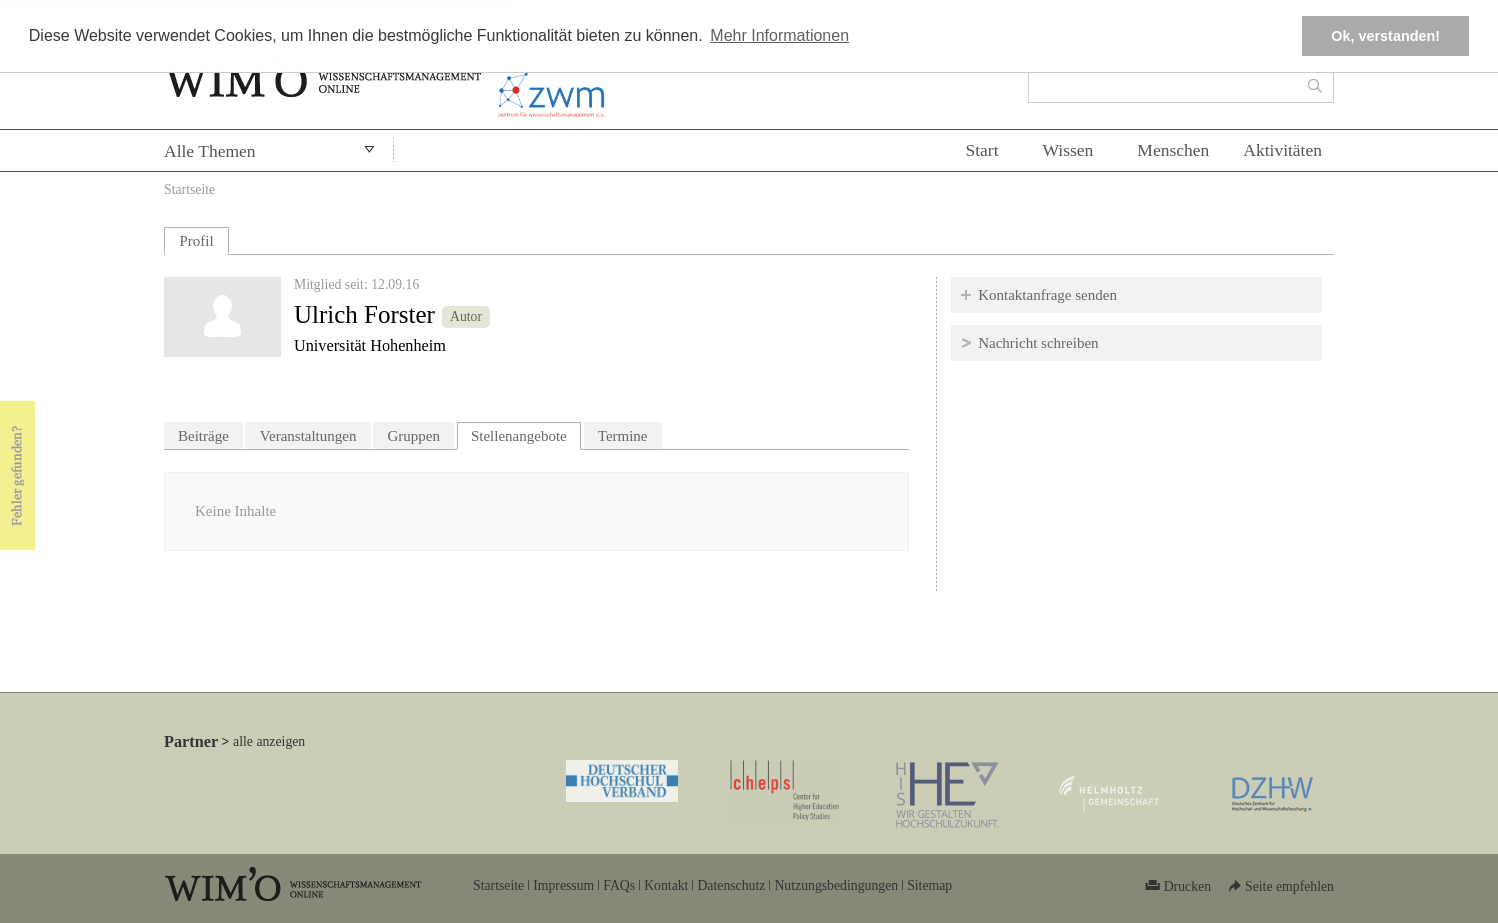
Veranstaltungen (308, 436)
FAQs (619, 885)
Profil (196, 241)
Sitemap (929, 885)
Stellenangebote (526, 433)
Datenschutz (731, 885)
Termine (623, 436)
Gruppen (413, 436)
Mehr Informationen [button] (779, 35)
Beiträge (203, 436)
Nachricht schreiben (1038, 343)
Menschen (1173, 150)
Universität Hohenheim (370, 346)
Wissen (1068, 150)
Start (981, 150)
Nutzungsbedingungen (836, 885)
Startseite (189, 189)
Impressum (563, 885)
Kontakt (666, 885)
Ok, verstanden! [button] (1385, 36)
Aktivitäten (1282, 150)
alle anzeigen (269, 741)
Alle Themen (210, 151)
